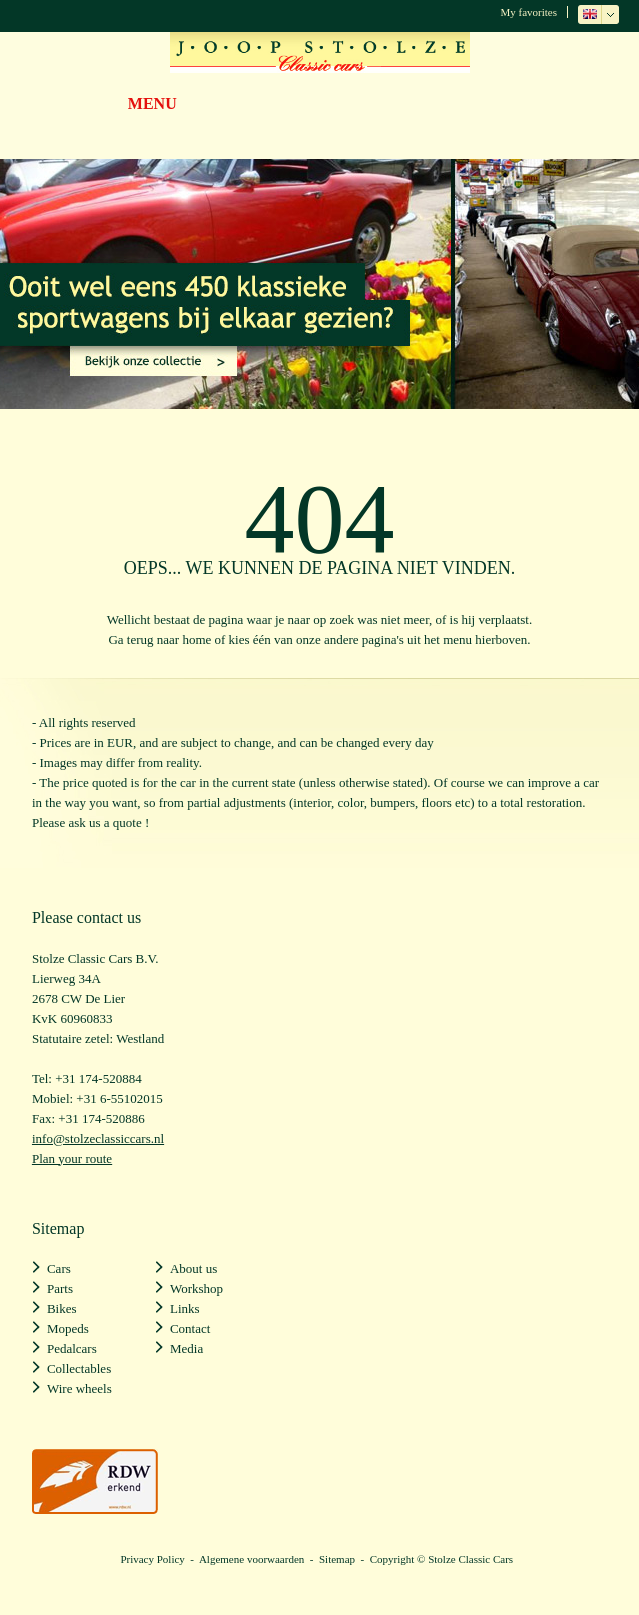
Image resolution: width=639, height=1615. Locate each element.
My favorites (528, 12)
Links (185, 1308)
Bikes (62, 1308)
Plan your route (72, 1158)
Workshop (196, 1288)
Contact (190, 1328)
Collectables (79, 1368)
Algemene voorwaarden (251, 1559)
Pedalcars (72, 1348)
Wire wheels (79, 1388)
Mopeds (68, 1328)
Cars (59, 1268)
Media (186, 1348)
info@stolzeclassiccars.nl (98, 1138)
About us (193, 1268)
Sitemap (337, 1559)
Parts (60, 1288)
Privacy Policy (152, 1559)
